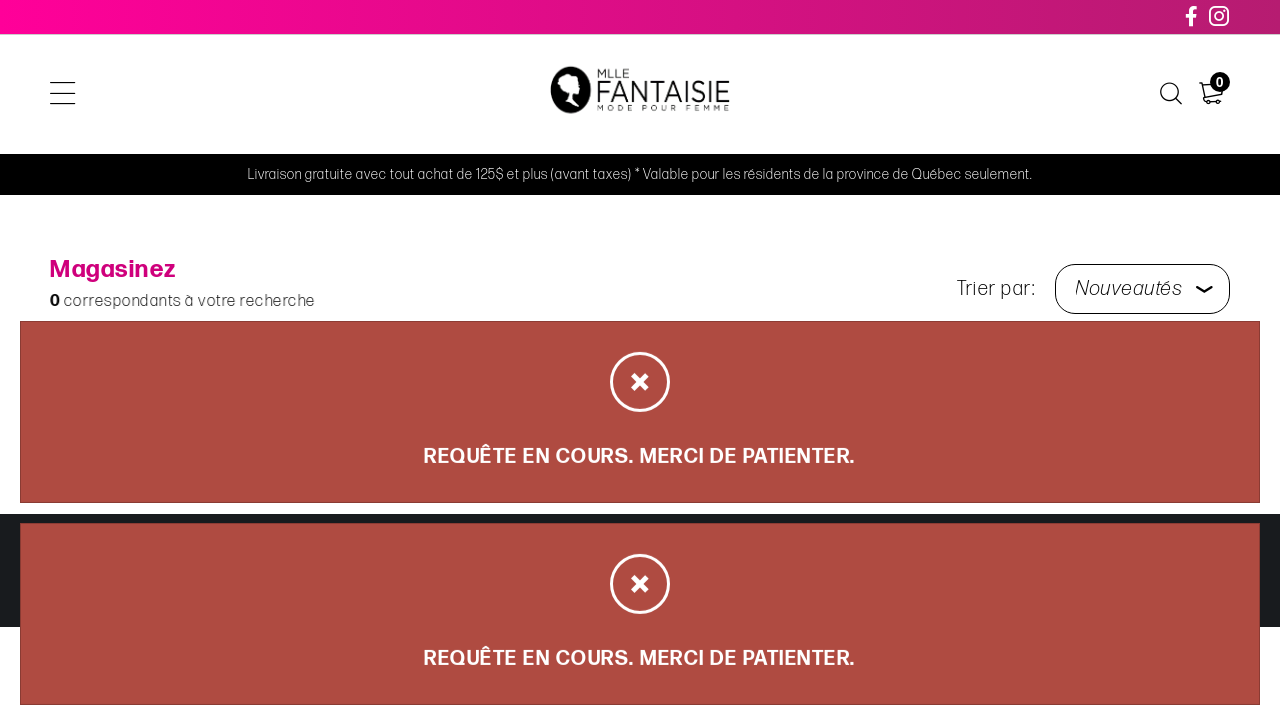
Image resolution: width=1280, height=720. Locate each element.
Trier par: (996, 289)
